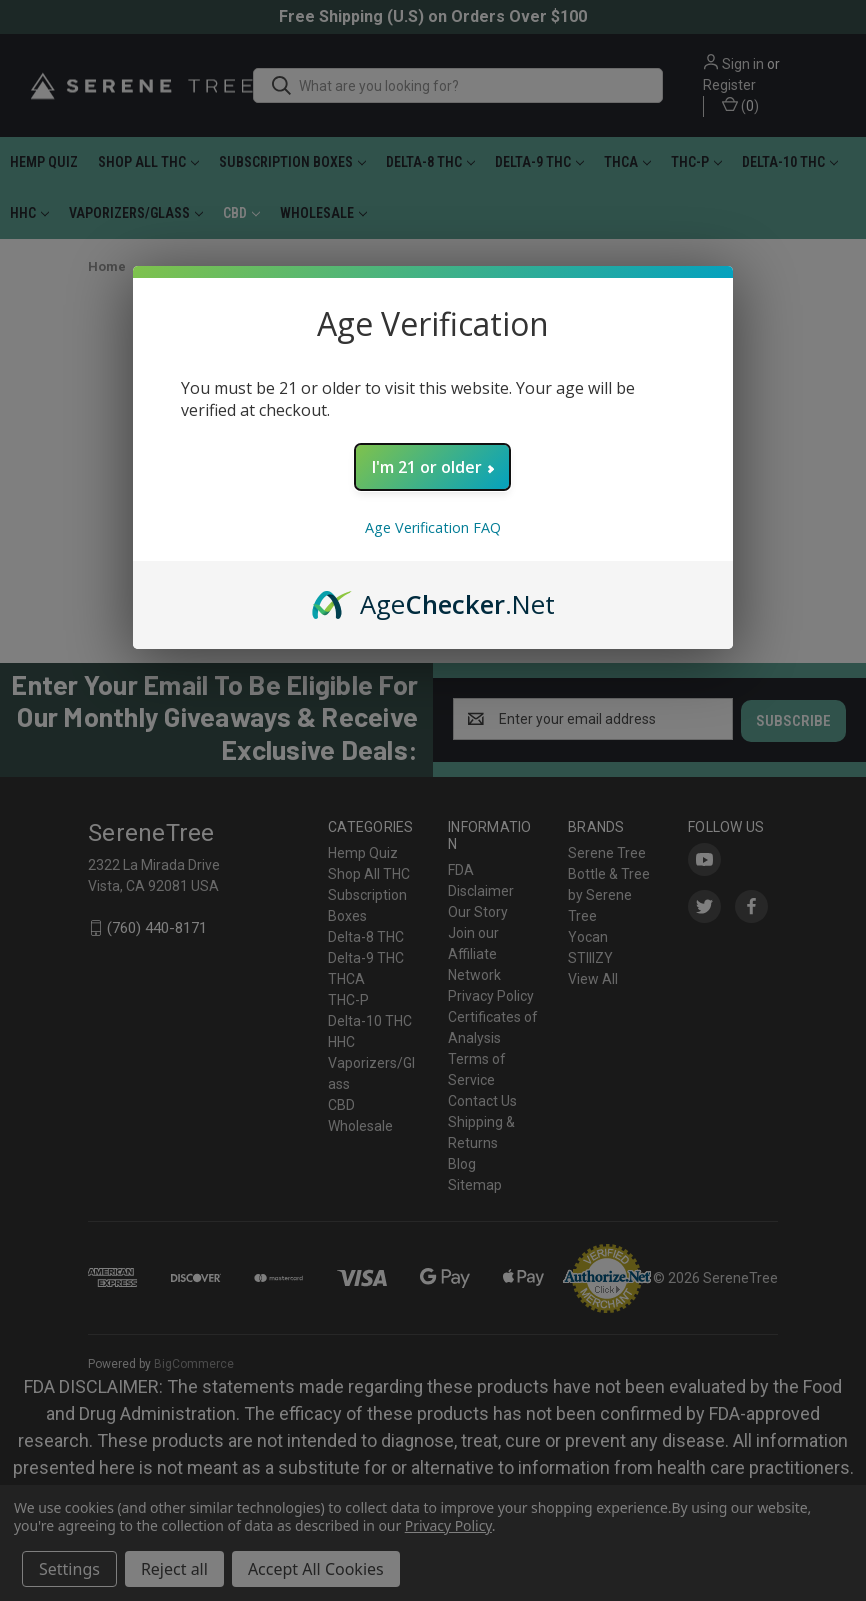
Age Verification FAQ (433, 527)
